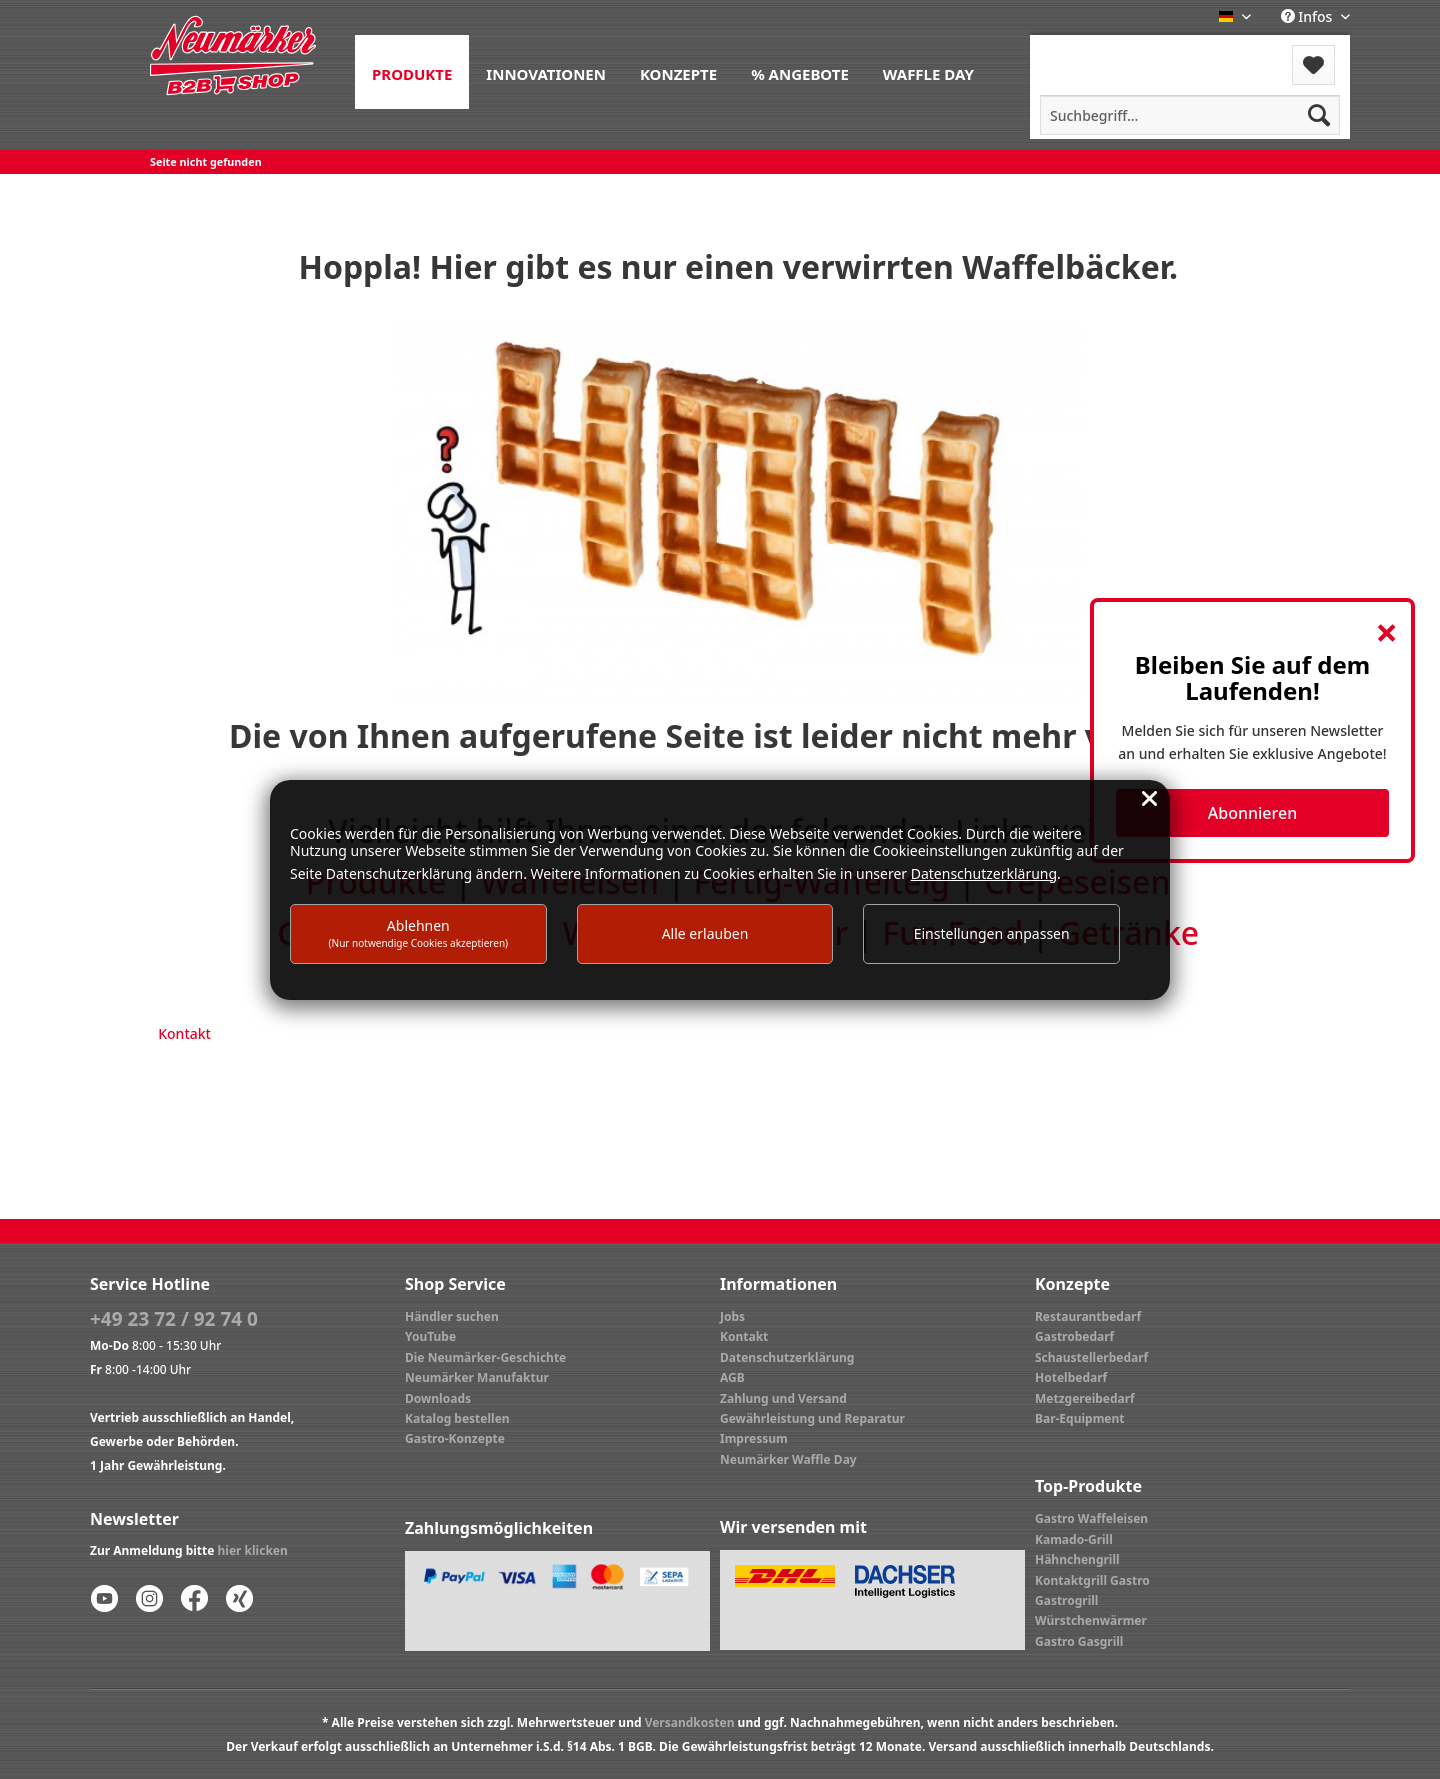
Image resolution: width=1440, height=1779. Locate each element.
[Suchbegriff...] (1190, 115)
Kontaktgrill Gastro (1092, 1580)
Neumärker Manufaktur (477, 1377)
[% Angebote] (800, 72)
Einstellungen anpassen (992, 933)
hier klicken (253, 1550)
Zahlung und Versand (783, 1398)
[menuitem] (412, 72)
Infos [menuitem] (1308, 16)
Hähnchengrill (1077, 1559)
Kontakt (184, 1033)
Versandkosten (690, 1722)
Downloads (438, 1398)
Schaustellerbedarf (1091, 1357)
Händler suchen (452, 1316)
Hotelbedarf (1071, 1377)
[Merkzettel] (1313, 65)
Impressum (754, 1438)
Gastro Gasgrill (1079, 1641)
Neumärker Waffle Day (788, 1459)
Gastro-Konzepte (455, 1438)
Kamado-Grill (1074, 1539)
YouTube (430, 1336)
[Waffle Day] (928, 72)
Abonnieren (1252, 813)
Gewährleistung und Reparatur (812, 1418)
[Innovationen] (546, 72)
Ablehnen (419, 932)
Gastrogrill (1066, 1600)
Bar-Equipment (1080, 1418)
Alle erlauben (705, 933)
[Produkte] (412, 72)
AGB (732, 1377)
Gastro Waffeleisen (1091, 1518)
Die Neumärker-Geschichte (485, 1357)
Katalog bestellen (457, 1418)
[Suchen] (1319, 115)
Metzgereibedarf (1085, 1398)
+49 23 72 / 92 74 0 (174, 1319)
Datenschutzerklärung (787, 1357)
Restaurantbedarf (1088, 1316)
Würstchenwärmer (1091, 1620)
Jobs (732, 1316)
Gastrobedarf (1074, 1336)
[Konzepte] (678, 72)
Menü (1083, 52)
